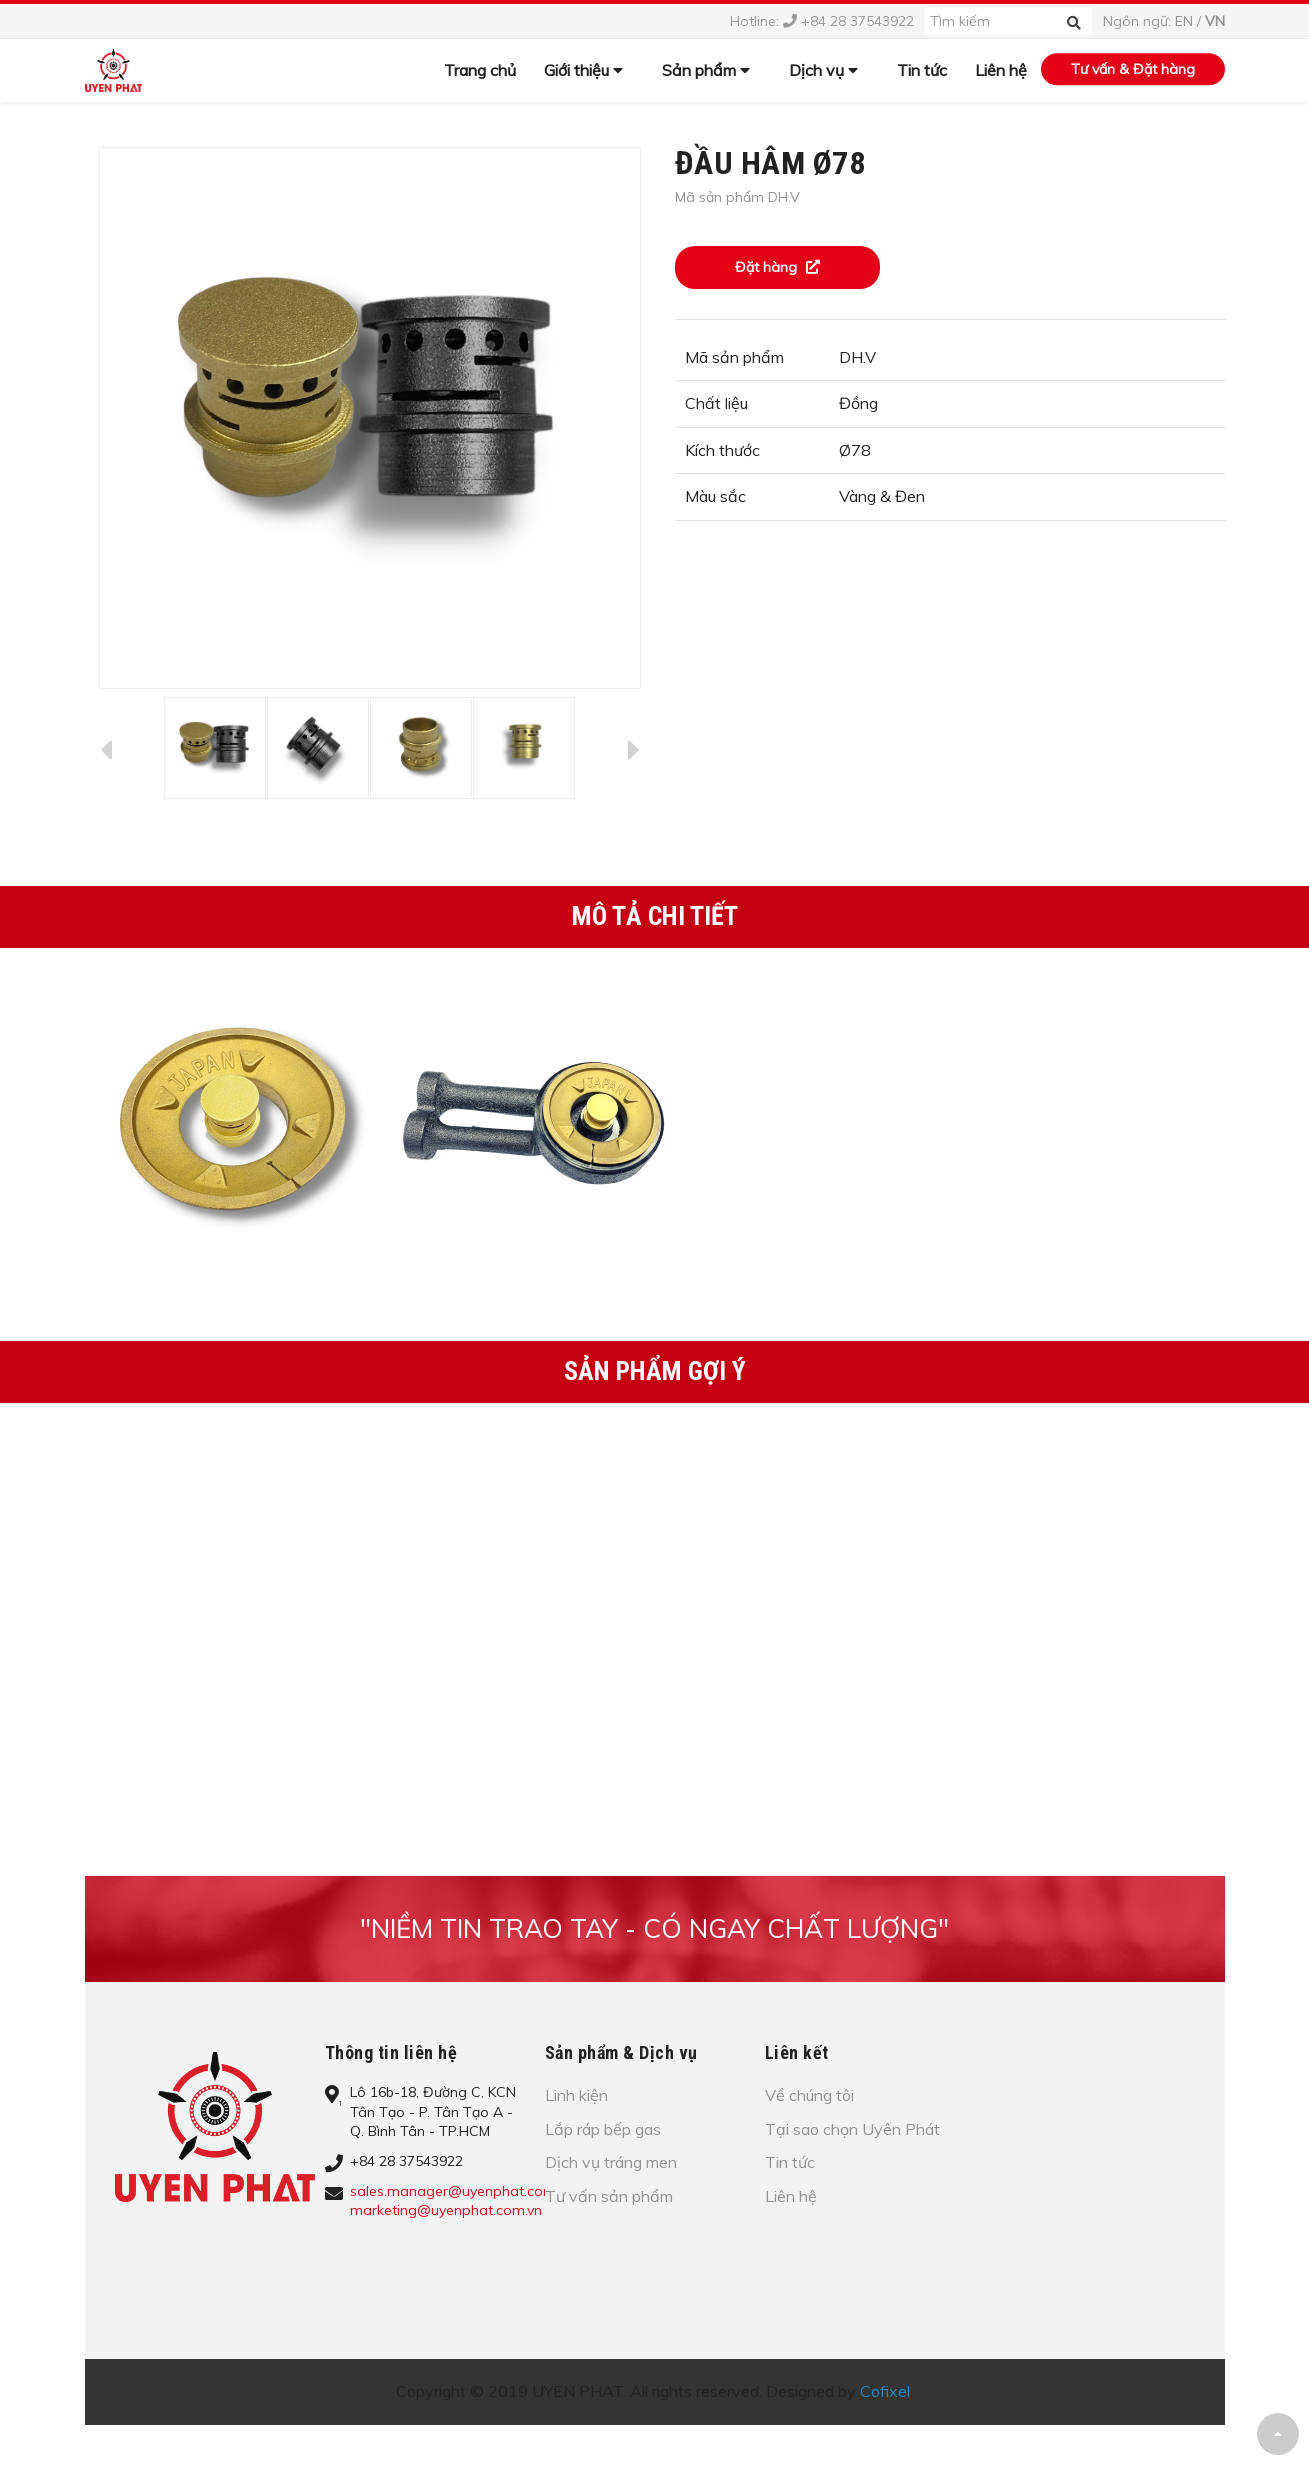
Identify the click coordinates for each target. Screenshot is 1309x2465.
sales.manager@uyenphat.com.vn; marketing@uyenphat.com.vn (463, 2201)
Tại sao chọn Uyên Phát (852, 2129)
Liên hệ (1001, 70)
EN (1184, 21)
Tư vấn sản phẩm (609, 2196)
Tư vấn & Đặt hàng (1133, 69)
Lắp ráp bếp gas (603, 2129)
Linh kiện (576, 2095)
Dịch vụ (823, 70)
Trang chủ (480, 70)
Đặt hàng (777, 267)
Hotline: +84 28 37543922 (822, 21)
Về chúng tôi (809, 2095)
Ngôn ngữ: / (1164, 21)
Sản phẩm (706, 70)
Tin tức (922, 70)
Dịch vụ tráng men (611, 2162)
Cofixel (885, 2391)
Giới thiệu (583, 70)
